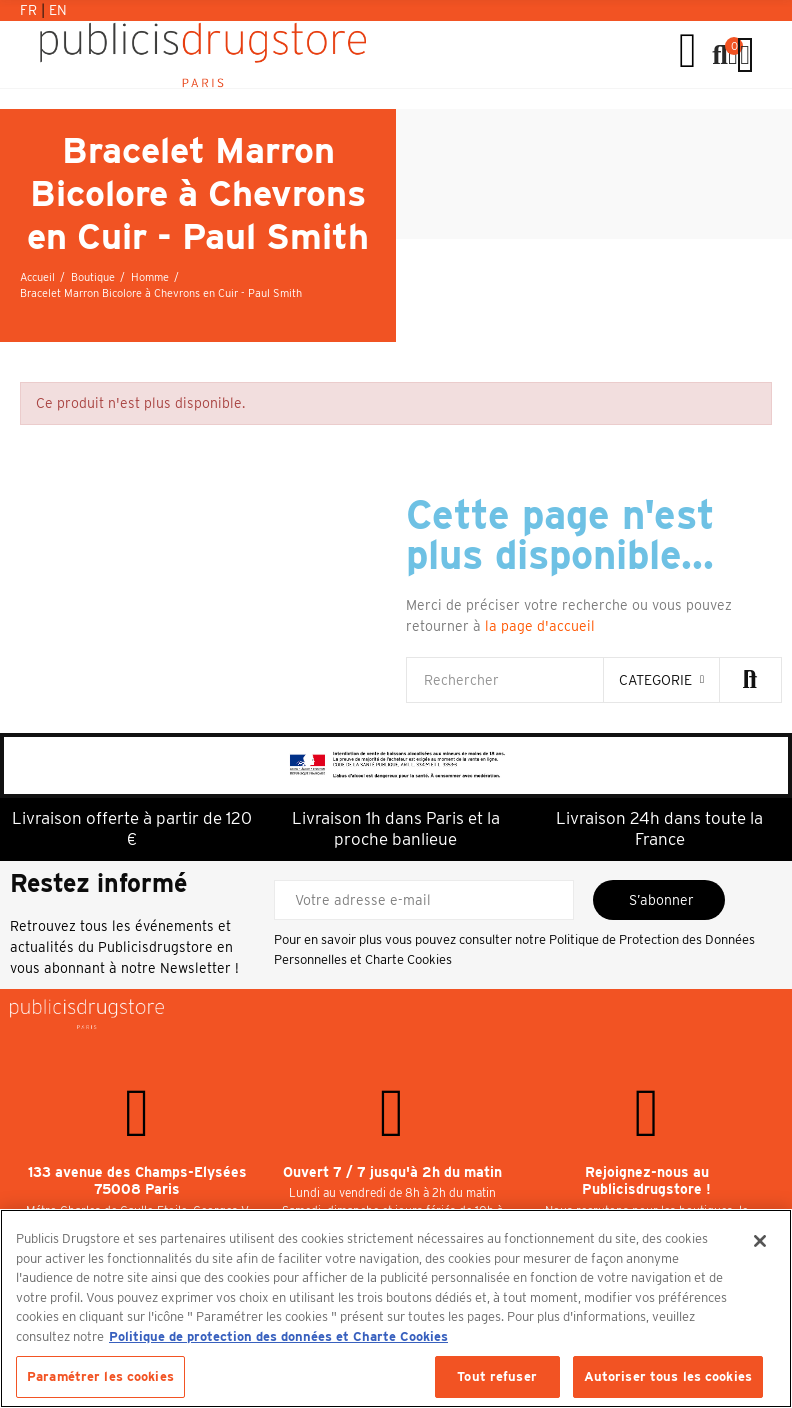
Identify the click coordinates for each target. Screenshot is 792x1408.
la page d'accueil (540, 626)
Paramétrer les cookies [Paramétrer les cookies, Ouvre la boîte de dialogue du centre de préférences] (100, 1376)
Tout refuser (497, 1376)
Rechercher (750, 680)
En (58, 10)
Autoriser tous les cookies (668, 1376)
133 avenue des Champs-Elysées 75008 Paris (137, 1181)
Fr (30, 10)
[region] (396, 1308)
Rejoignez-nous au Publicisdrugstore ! (646, 1181)
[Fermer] (760, 1241)
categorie (655, 680)
